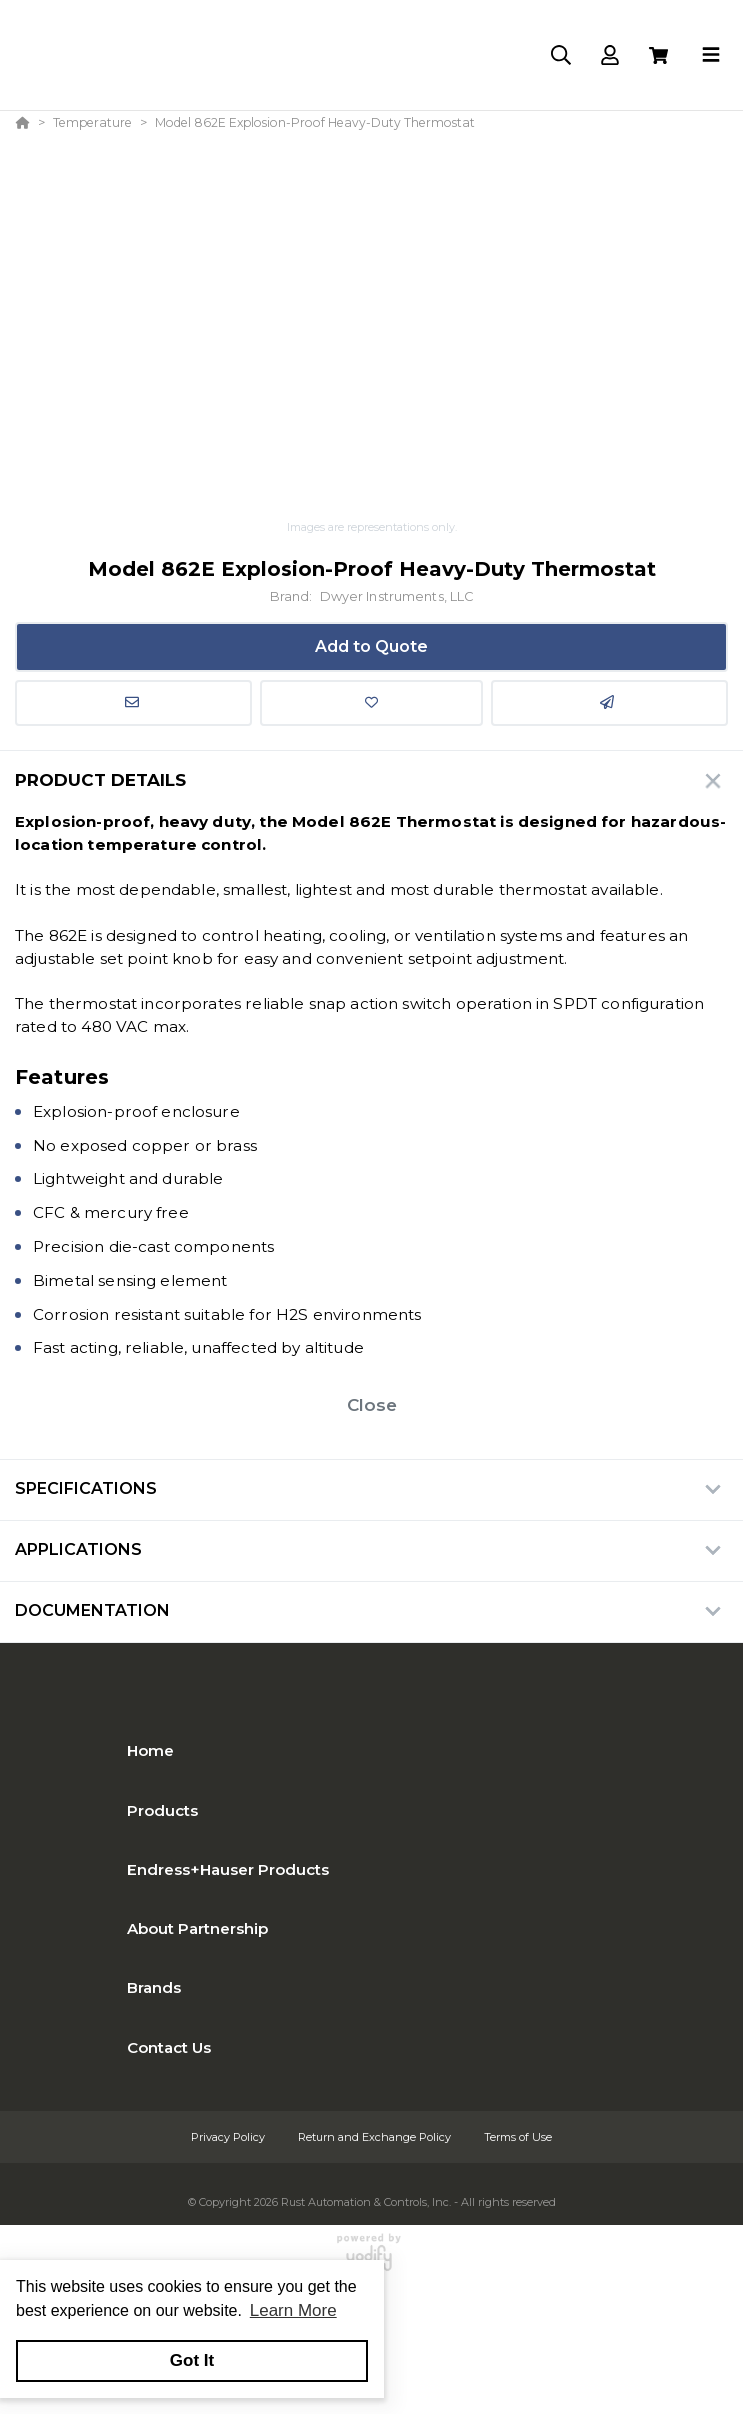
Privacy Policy (229, 2137)
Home (150, 1750)
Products (162, 1810)
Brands (154, 1987)
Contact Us (169, 2047)
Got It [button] (192, 2360)
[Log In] (609, 55)
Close (372, 1405)
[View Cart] (658, 55)
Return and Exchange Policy (376, 2137)
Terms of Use (518, 2137)
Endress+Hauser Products (228, 1869)
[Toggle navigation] (711, 55)
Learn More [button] (293, 2310)
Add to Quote (371, 646)
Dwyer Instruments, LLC (397, 596)
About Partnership (197, 1928)
